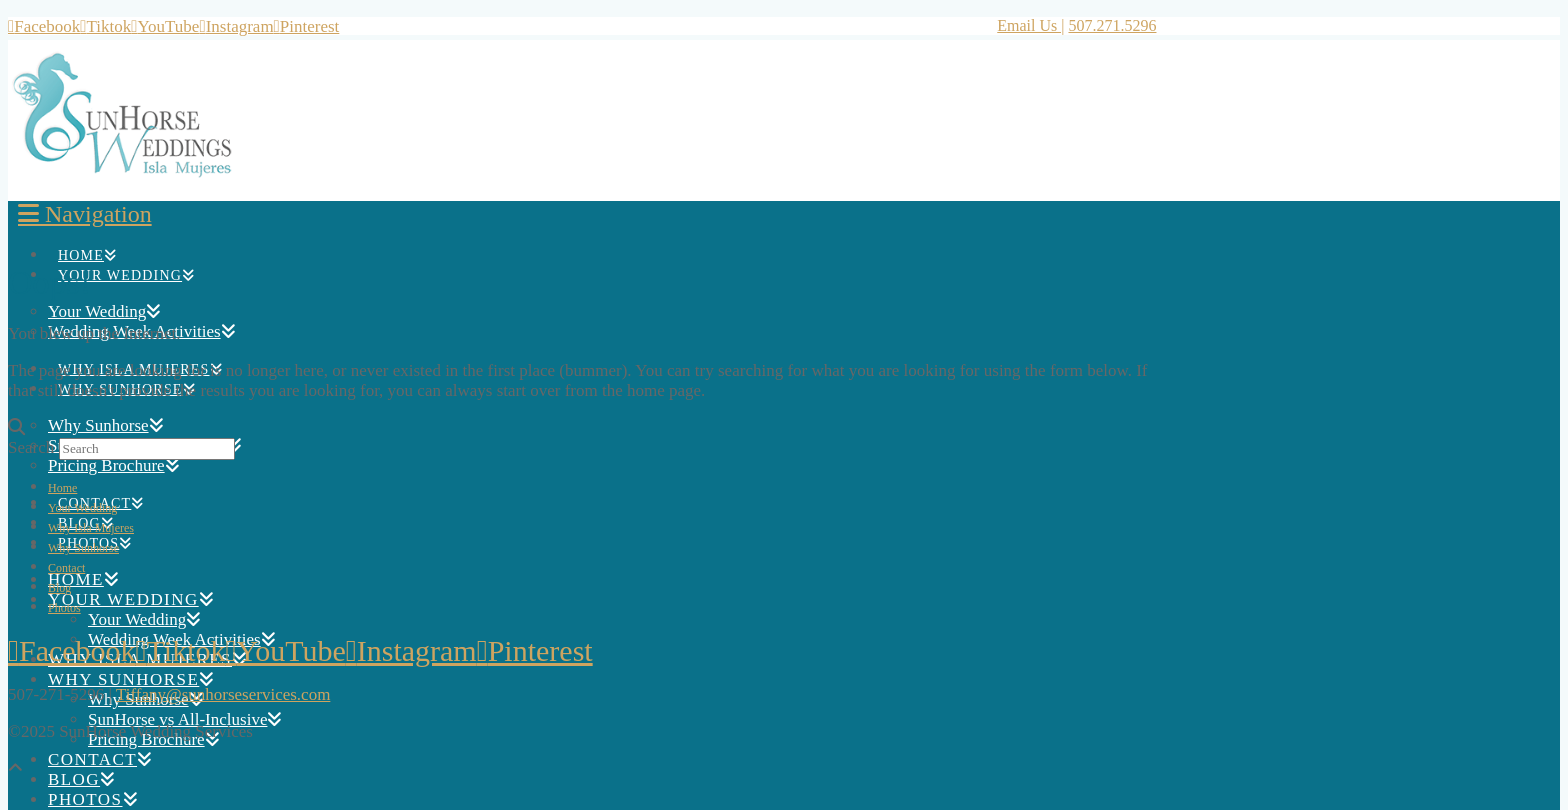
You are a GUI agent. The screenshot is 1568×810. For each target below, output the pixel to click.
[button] (85, 214)
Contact (66, 568)
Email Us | (1030, 25)
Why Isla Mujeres (91, 528)
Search (31, 447)
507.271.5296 (1112, 25)
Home (62, 488)
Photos (64, 608)
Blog (59, 588)
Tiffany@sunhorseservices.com (223, 694)
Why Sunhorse (83, 548)
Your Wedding (82, 508)
